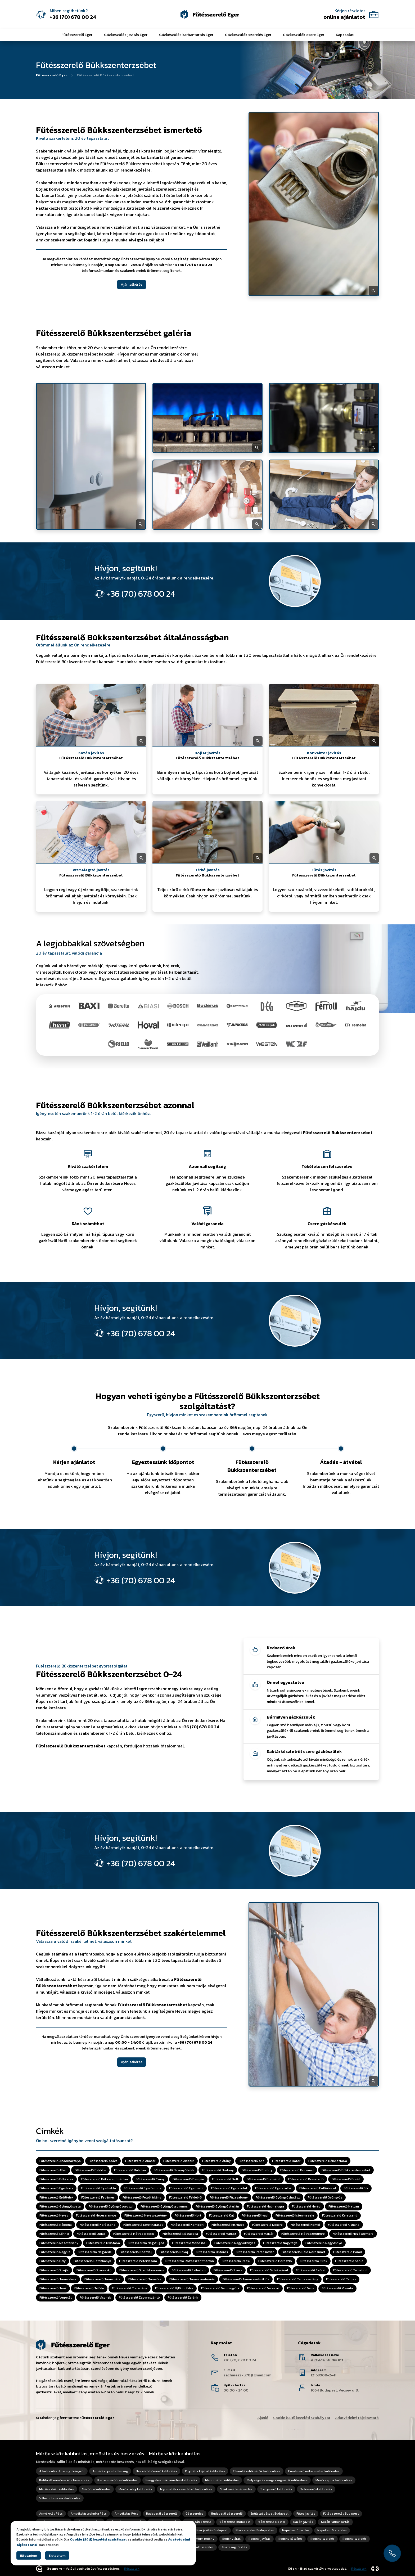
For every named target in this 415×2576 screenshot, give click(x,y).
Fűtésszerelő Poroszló (275, 2261)
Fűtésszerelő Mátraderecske (134, 2233)
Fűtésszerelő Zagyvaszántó (139, 2297)
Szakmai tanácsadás (236, 2489)
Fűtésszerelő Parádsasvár (255, 2252)
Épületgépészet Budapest (269, 2513)
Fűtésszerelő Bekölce (90, 2170)
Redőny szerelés (322, 2539)
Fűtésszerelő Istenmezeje (295, 2215)
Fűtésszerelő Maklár (258, 2233)
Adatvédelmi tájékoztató (357, 2418)
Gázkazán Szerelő (198, 2522)
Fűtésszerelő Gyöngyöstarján (217, 2206)
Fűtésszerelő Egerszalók (273, 2188)
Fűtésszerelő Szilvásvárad (269, 2270)
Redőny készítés (290, 2539)
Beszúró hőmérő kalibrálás (156, 2471)
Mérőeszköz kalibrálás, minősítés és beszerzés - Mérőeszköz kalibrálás (118, 2453)
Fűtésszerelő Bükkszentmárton (104, 2179)
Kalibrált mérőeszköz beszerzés (64, 2480)
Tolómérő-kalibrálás (316, 2489)
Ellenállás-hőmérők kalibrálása (256, 2471)
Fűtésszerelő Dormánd (263, 2179)
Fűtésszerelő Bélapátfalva (327, 2161)
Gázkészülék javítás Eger (125, 35)
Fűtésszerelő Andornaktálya (60, 2161)
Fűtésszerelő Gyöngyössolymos (164, 2206)
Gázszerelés (194, 2513)
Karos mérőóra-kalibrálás (117, 2480)
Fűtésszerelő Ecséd (346, 2179)
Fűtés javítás (305, 2513)
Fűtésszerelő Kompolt (187, 2224)
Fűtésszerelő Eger (76, 35)
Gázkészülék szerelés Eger (248, 35)
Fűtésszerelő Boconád (297, 2170)
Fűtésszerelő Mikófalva (103, 2243)
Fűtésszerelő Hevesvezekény (145, 2215)
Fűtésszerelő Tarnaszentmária (192, 2279)
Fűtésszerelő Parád (347, 2252)
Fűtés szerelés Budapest (341, 2513)
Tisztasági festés (234, 2547)
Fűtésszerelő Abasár (140, 2161)
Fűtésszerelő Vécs (300, 2288)
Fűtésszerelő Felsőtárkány (142, 2197)
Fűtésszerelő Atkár (53, 2170)
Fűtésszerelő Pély (52, 2261)
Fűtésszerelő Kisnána (343, 2224)
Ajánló (262, 2418)
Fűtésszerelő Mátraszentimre (303, 2233)
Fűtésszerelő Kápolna (55, 2224)
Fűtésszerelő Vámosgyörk (220, 2288)
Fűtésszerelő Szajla (54, 2270)
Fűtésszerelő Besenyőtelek (174, 2170)
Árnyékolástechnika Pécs (89, 2513)
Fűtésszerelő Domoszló (306, 2179)
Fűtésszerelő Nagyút (54, 2252)
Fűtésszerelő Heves (53, 2215)
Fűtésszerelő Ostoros (212, 2252)
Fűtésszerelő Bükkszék (56, 2179)
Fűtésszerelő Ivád (255, 2215)
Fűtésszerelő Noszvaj (136, 2252)
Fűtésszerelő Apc (251, 2161)
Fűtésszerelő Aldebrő (178, 2161)
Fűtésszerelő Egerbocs (56, 2188)
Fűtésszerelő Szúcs (228, 2270)
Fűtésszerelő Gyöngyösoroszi (111, 2206)
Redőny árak (231, 2539)
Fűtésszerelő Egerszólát (229, 2188)
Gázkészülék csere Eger (303, 35)
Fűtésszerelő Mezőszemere (353, 2233)
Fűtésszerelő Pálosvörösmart (303, 2252)
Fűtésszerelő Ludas (91, 2233)
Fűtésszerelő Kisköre (267, 2224)
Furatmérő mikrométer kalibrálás (314, 2471)
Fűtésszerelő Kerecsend (339, 2215)
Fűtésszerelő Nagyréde (95, 2252)
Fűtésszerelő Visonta (337, 2288)
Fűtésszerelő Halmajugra (265, 2206)
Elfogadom (28, 2555)
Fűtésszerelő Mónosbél (189, 2243)
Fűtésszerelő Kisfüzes (227, 2224)
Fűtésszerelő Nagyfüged (146, 2243)
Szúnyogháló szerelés (198, 2547)
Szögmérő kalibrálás (276, 2489)
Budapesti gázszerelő (162, 2513)
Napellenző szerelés (332, 2530)
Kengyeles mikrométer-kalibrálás (171, 2480)
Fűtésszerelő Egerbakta (98, 2188)
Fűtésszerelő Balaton (130, 2170)
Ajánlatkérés (131, 284)
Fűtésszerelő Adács (103, 2161)
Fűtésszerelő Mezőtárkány (58, 2243)
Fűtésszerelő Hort (188, 2215)
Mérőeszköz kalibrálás (56, 2489)
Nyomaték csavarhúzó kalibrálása (186, 2489)
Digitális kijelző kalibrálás (205, 2471)
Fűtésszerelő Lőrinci (54, 2233)
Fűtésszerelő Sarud (349, 2261)
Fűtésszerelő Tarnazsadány (297, 2279)
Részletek (131, 2568)
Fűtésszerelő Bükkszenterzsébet (346, 2170)
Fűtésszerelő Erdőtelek (56, 2197)
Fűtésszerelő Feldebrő (185, 2197)
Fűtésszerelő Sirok (313, 2261)
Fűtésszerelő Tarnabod (350, 2270)
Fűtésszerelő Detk (225, 2179)
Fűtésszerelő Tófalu (89, 2288)
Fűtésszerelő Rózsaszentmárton (189, 2261)
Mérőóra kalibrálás (96, 2489)
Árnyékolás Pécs (51, 2513)
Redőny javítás (259, 2539)
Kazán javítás (303, 2522)
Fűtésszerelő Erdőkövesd (317, 2188)
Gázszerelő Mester (271, 2522)
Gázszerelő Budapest (234, 2522)
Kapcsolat (345, 35)
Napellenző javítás (295, 2530)
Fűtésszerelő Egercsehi (186, 2188)
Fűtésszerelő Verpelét (55, 2297)
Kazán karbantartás (335, 2522)
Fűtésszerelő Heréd (306, 2206)
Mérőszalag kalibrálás (135, 2489)
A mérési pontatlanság (110, 2471)
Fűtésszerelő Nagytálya (280, 2243)
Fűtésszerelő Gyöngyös (325, 2197)
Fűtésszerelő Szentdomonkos (141, 2270)
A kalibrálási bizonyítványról (61, 2471)
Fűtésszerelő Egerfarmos (142, 2188)
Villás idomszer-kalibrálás (59, 2498)
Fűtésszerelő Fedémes (98, 2197)
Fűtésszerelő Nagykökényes (234, 2243)
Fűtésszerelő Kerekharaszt (143, 2224)
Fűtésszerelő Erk (356, 2188)
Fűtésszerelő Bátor (286, 2161)
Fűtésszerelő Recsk (236, 2261)
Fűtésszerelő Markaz (221, 2233)
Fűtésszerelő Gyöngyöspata (60, 2206)
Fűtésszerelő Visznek (95, 2297)
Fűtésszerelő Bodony (218, 2170)
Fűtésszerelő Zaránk (183, 2297)
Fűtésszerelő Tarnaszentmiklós (246, 2279)
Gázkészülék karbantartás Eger (186, 35)
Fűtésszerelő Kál (221, 2215)
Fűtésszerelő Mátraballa (180, 2233)
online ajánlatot (344, 17)
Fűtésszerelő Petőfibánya (92, 2261)
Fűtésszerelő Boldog (257, 2170)
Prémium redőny (202, 2539)
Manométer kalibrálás (222, 2480)
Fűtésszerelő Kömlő (305, 2224)
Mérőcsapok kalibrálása (333, 2480)
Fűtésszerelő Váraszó (263, 2288)
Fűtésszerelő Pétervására (138, 2261)
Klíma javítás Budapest (211, 2530)
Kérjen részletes (350, 10)
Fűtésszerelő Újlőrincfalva (174, 2288)
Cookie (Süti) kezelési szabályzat (301, 2418)
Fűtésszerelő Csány (150, 2179)
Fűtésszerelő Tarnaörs (144, 2279)
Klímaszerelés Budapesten (255, 2530)
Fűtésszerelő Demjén (188, 2179)
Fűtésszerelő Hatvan (343, 2206)
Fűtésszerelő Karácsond (97, 2224)
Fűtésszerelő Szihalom (189, 2270)
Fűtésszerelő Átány (216, 2161)
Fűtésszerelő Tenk (52, 2288)
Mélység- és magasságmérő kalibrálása (277, 2480)
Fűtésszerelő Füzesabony (229, 2197)
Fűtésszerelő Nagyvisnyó (323, 2243)
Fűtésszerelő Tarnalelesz (57, 2279)
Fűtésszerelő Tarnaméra (102, 2279)
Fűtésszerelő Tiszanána (129, 2288)
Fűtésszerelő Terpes (341, 2279)
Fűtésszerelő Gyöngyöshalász (278, 2197)
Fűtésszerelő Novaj (174, 2252)
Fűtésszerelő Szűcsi (310, 2270)
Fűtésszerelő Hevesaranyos (96, 2215)
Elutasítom (57, 2555)
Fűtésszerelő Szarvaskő (93, 2270)
